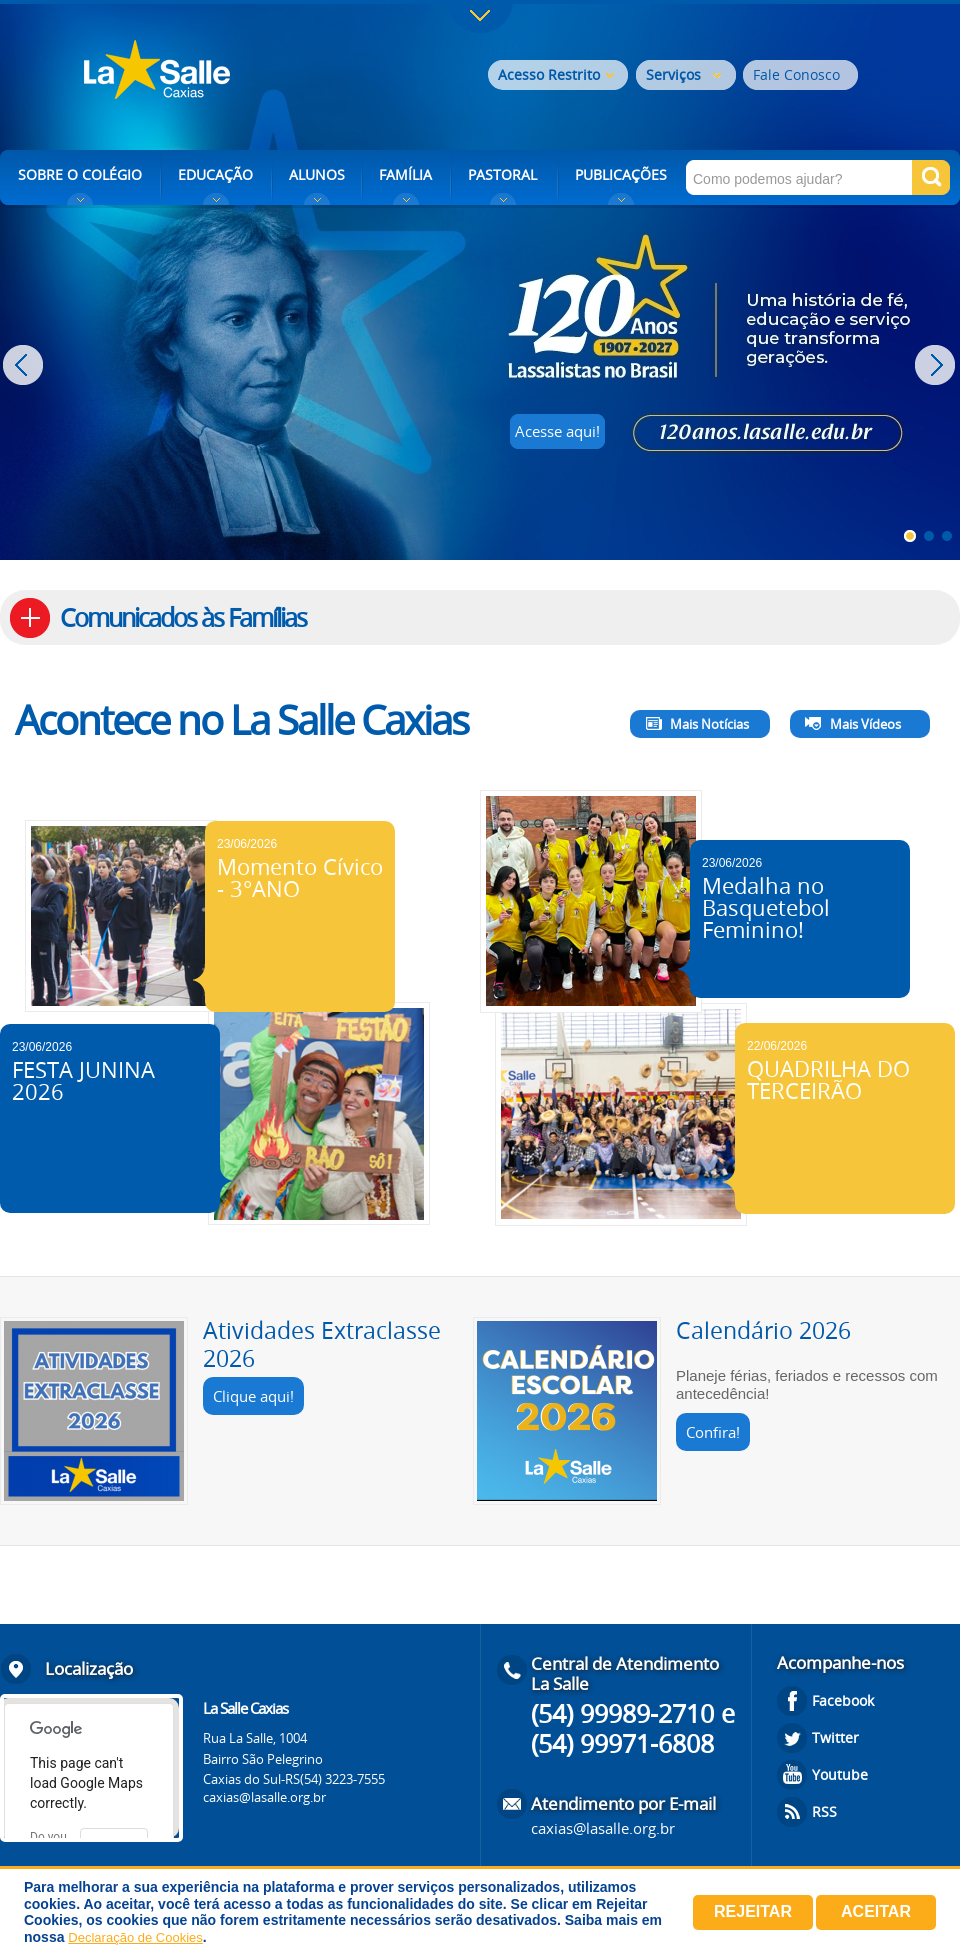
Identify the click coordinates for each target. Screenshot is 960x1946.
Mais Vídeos (865, 724)
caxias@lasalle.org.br (264, 1797)
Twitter (835, 1737)
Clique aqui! (253, 1396)
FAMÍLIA (405, 174)
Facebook (843, 1700)
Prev (25, 365)
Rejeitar (753, 1911)
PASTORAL (502, 174)
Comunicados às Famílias (183, 617)
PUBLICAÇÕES (621, 174)
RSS (824, 1811)
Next (937, 365)
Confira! (713, 1432)
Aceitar (876, 1911)
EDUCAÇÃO (215, 174)
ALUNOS (317, 174)
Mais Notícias (709, 724)
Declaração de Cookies (135, 1937)
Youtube (840, 1774)
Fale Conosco (796, 74)
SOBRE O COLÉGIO (80, 174)
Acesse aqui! (557, 431)
